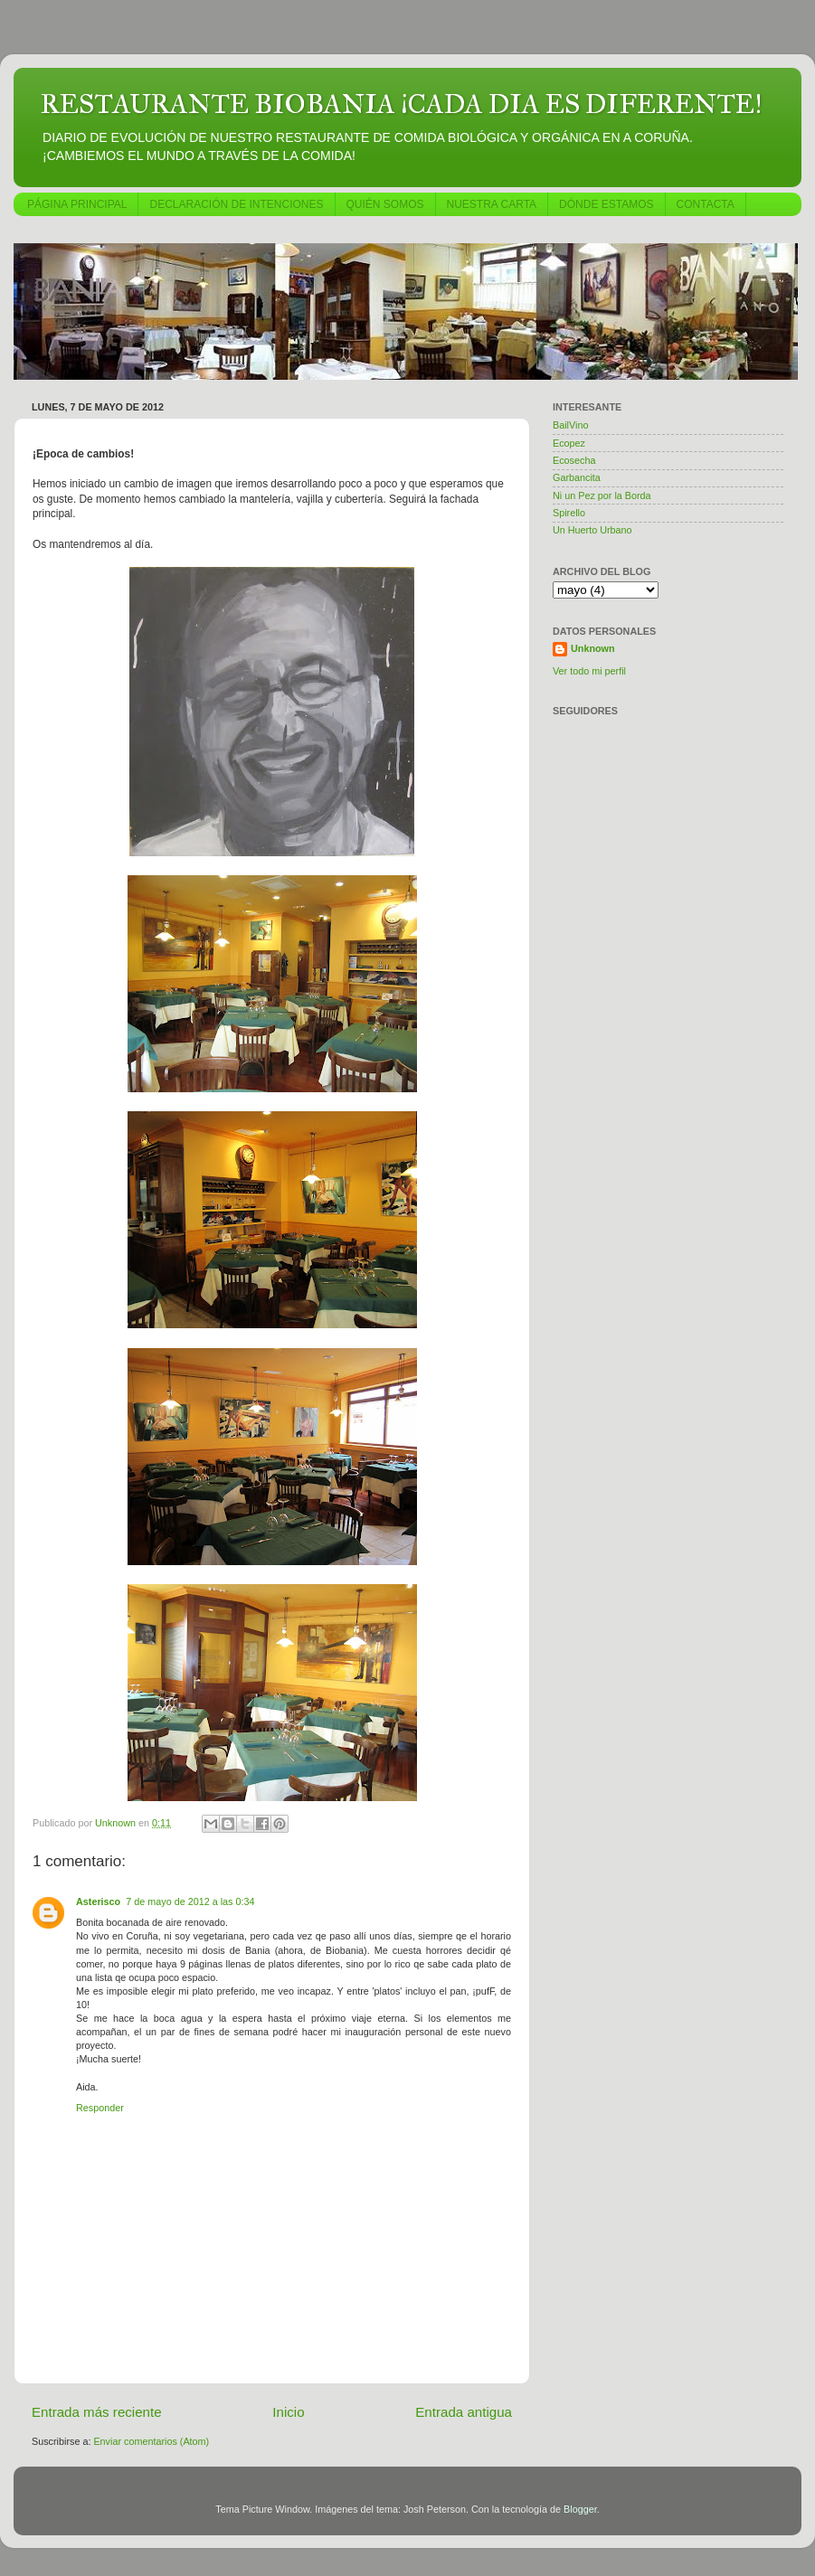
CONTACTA (705, 204)
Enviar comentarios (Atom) (151, 2441)
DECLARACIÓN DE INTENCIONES (236, 204)
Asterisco (98, 1901)
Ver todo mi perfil (589, 670)
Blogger (580, 2509)
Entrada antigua (463, 2412)
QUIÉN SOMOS (385, 204)
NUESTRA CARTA (492, 204)
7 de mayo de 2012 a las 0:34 (190, 1901)
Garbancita (577, 477)
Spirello (569, 512)
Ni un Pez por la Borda (602, 495)
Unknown (593, 648)
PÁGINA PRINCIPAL (77, 204)
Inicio (288, 2412)
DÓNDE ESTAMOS (606, 204)
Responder (100, 2107)
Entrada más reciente (97, 2412)
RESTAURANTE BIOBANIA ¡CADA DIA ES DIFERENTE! (401, 104)
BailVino (570, 425)
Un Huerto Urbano (592, 529)
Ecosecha (574, 460)
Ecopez (569, 443)
